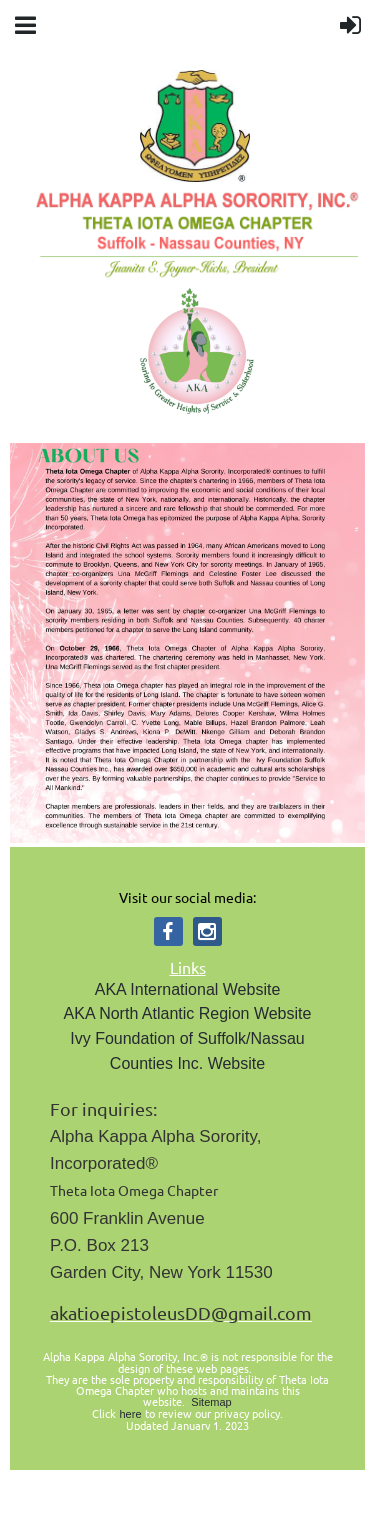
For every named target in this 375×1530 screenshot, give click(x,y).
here (130, 1414)
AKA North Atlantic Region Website (188, 1013)
